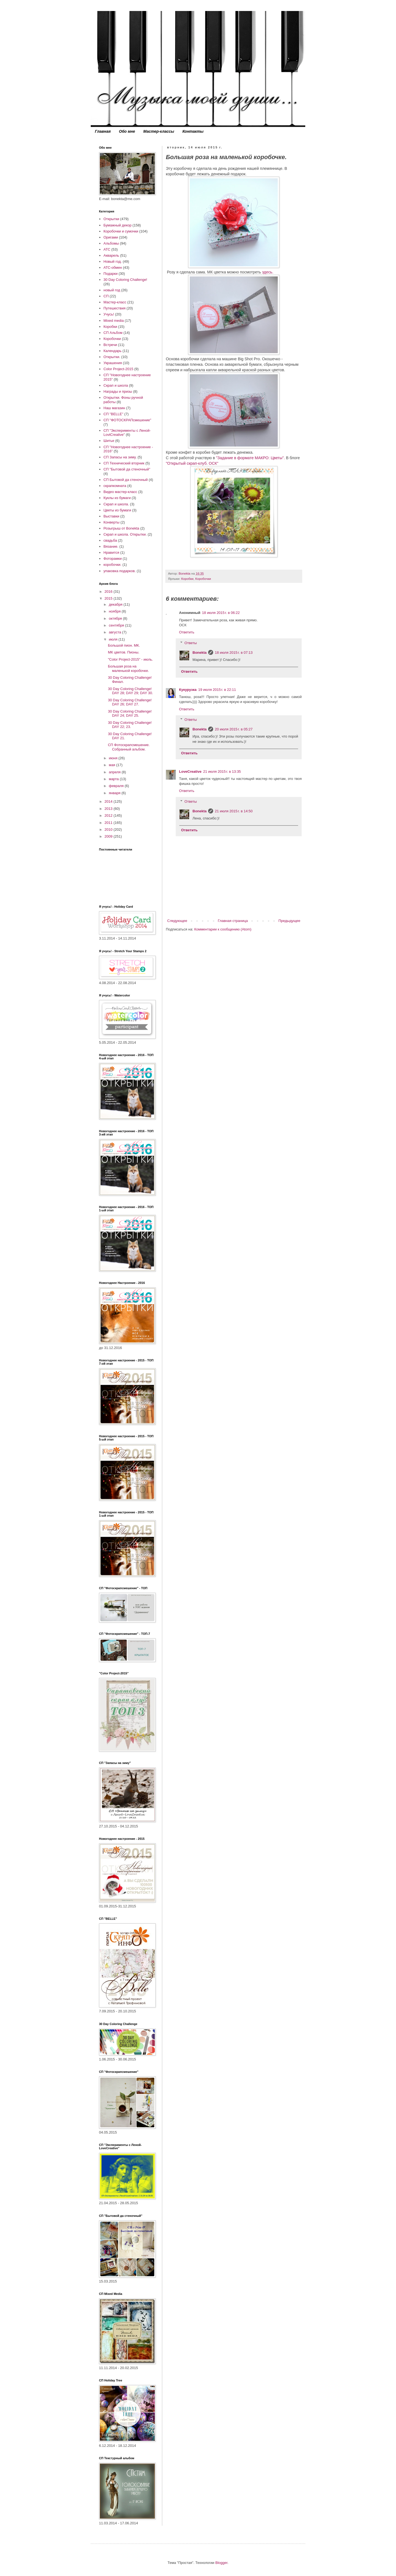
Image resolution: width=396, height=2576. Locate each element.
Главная (103, 131)
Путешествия (114, 308)
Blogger (221, 2563)
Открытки (111, 219)
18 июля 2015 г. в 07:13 (233, 652)
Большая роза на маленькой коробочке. (128, 668)
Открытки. (111, 357)
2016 (109, 591)
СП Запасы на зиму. (119, 457)
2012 (109, 815)
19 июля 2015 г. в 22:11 (217, 690)
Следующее (177, 921)
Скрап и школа (115, 385)
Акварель (111, 255)
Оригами (110, 237)
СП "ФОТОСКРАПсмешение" (127, 420)
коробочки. (112, 565)
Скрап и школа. (116, 504)
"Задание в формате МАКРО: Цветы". (250, 458)
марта (114, 779)
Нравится (111, 552)
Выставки (111, 516)
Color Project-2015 (118, 369)
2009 (109, 836)
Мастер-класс (114, 302)
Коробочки (203, 578)
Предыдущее (289, 921)
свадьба (110, 540)
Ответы (191, 643)
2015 (109, 598)
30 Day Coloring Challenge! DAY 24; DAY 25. (130, 713)
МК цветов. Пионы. (123, 652)
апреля (115, 772)
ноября (115, 611)
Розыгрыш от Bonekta (121, 528)
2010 (109, 829)
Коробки (187, 578)
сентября (117, 625)
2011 (109, 823)
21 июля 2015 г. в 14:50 (233, 811)
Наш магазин (114, 408)
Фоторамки (112, 558)
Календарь (112, 351)
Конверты (111, 522)
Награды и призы (117, 391)
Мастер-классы (158, 131)
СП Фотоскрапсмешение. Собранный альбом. (129, 747)
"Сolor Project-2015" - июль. (130, 659)
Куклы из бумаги (117, 498)
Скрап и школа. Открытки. (125, 534)
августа (115, 632)
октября (116, 618)
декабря (116, 604)
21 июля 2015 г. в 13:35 (222, 771)
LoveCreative (190, 771)
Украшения (112, 363)
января (115, 793)
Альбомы (111, 243)
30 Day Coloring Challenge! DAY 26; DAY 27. (130, 702)
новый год (111, 290)
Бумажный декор (117, 225)
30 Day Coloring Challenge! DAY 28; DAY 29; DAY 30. (130, 691)
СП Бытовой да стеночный (125, 480)
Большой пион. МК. (124, 645)
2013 (109, 809)
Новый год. (112, 261)
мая (112, 765)
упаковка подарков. (119, 571)
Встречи (110, 345)
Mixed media (113, 320)
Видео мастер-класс (120, 492)
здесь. (267, 272)
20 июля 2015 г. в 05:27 (233, 729)
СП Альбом (112, 333)
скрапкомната (114, 486)
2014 (109, 801)
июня (114, 758)
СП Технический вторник (123, 463)
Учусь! (108, 314)
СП (106, 296)
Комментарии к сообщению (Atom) (222, 929)
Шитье (108, 441)
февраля (117, 786)
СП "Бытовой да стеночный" (126, 469)
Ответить (186, 632)
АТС (106, 249)
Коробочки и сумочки (120, 231)
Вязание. (110, 546)
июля (114, 639)
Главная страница (233, 921)
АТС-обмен (112, 267)
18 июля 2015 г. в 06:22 (221, 613)
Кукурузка (188, 690)
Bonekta (200, 652)
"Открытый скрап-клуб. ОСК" (192, 463)
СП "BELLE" (113, 414)
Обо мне (127, 131)
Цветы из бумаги (117, 510)
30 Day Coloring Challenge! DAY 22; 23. (130, 725)
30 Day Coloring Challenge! (125, 280)
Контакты (193, 131)
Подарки (110, 274)
